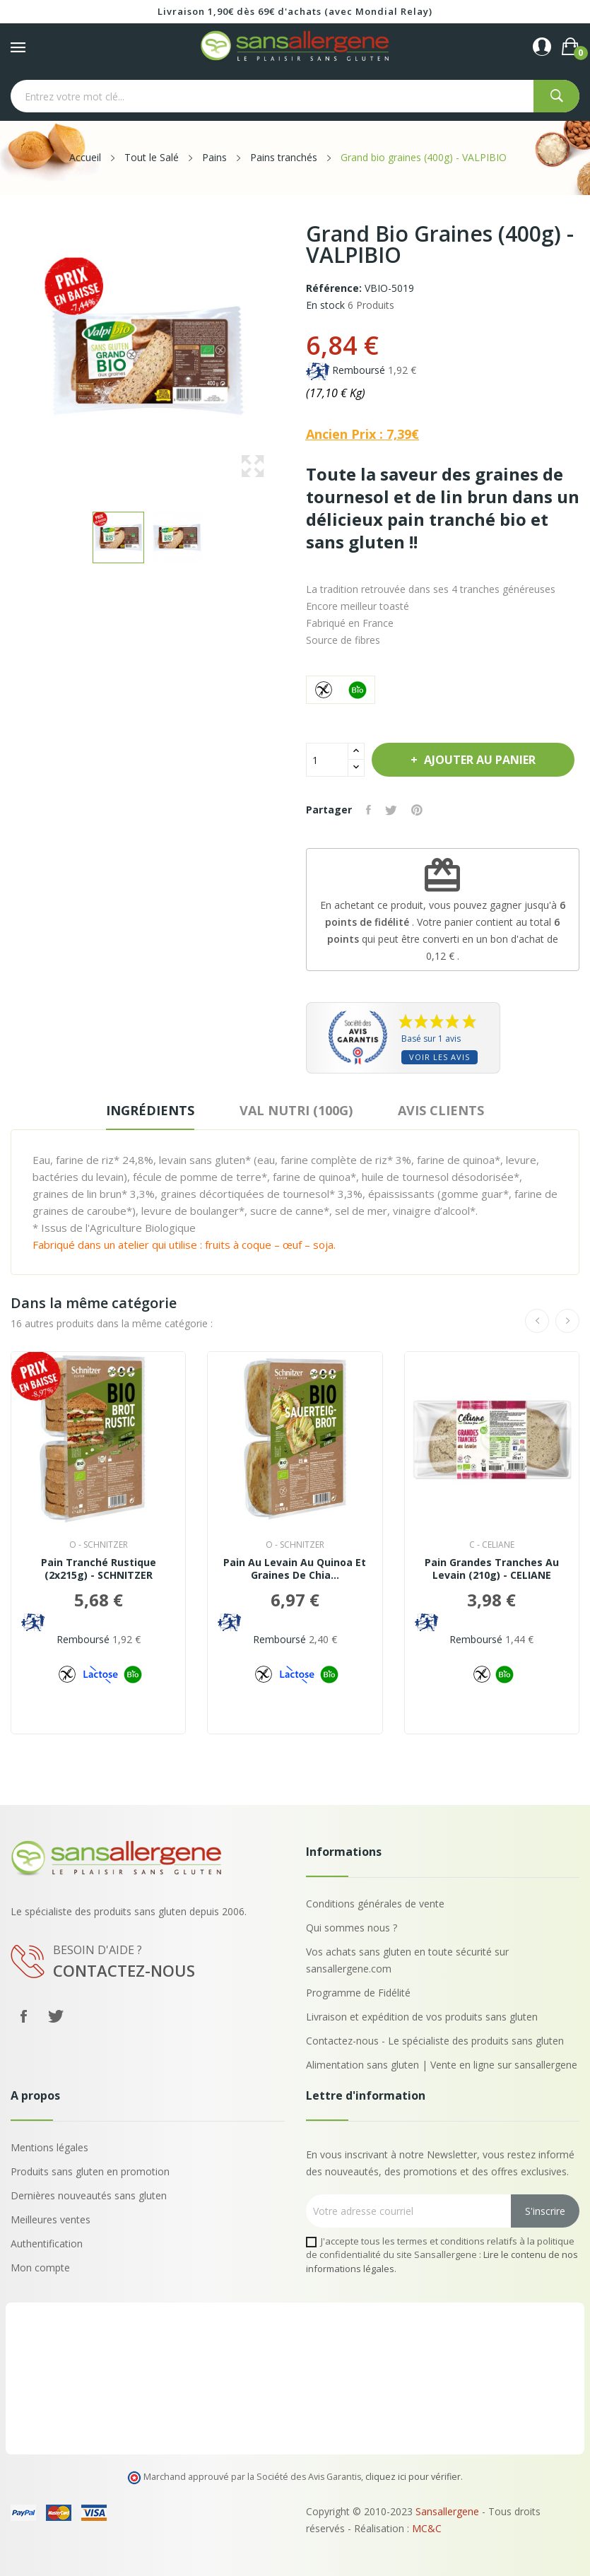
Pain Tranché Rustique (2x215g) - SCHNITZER (98, 1569)
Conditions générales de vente (375, 1903)
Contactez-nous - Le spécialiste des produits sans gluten (435, 2040)
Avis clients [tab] (441, 1110)
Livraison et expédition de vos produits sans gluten (422, 2016)
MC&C (427, 2528)
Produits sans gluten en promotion (90, 2171)
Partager (368, 810)
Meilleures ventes (50, 2219)
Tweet (391, 810)
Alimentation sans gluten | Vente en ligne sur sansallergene (441, 2064)
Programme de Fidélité (358, 1992)
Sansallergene (447, 2511)
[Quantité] (327, 760)
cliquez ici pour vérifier (413, 2477)
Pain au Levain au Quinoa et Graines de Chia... (294, 1569)
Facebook (23, 2016)
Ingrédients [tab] (150, 1110)
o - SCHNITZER (98, 1545)
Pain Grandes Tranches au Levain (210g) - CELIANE (492, 1569)
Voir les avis (439, 1057)
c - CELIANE (491, 1545)
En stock (325, 305)
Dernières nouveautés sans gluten (89, 2195)
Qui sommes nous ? (351, 1927)
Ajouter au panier (478, 759)
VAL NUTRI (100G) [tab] (296, 1110)
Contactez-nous (124, 1970)
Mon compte (40, 2267)
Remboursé (358, 370)
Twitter (56, 2016)
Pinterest (417, 810)
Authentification (47, 2243)
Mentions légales (49, 2147)
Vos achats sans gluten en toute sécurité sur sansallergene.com (407, 1960)
